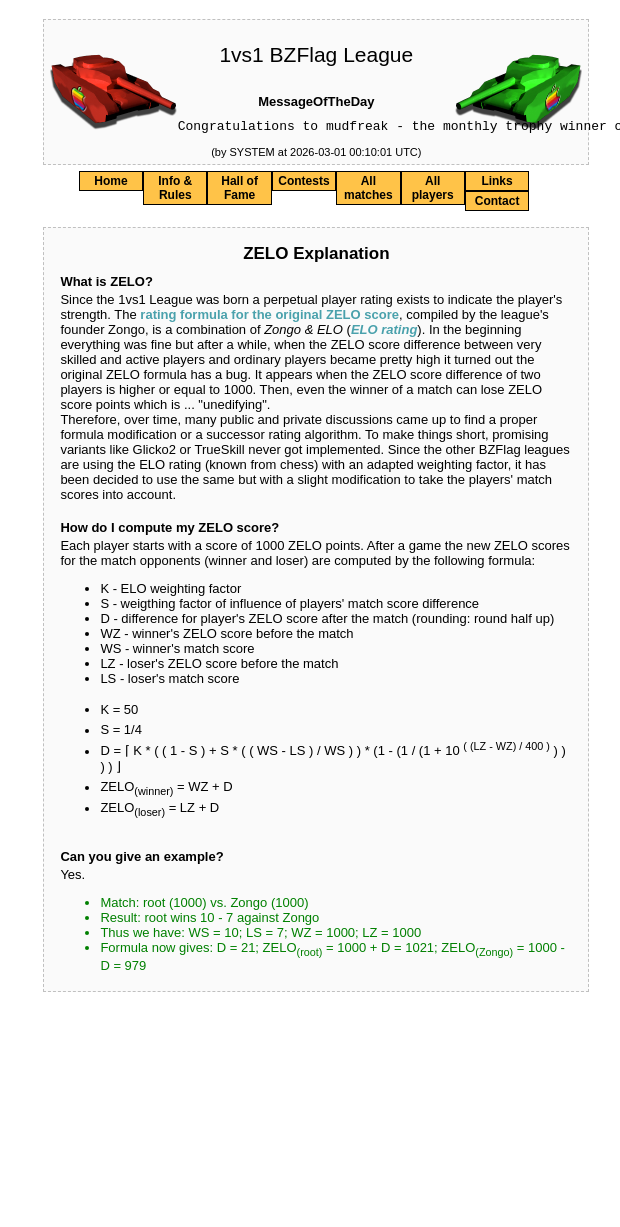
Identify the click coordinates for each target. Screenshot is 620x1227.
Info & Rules (175, 191)
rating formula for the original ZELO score (269, 317)
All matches (368, 191)
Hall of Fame (239, 191)
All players (433, 191)
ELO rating (384, 332)
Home (110, 184)
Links (496, 184)
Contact (497, 204)
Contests (303, 184)
